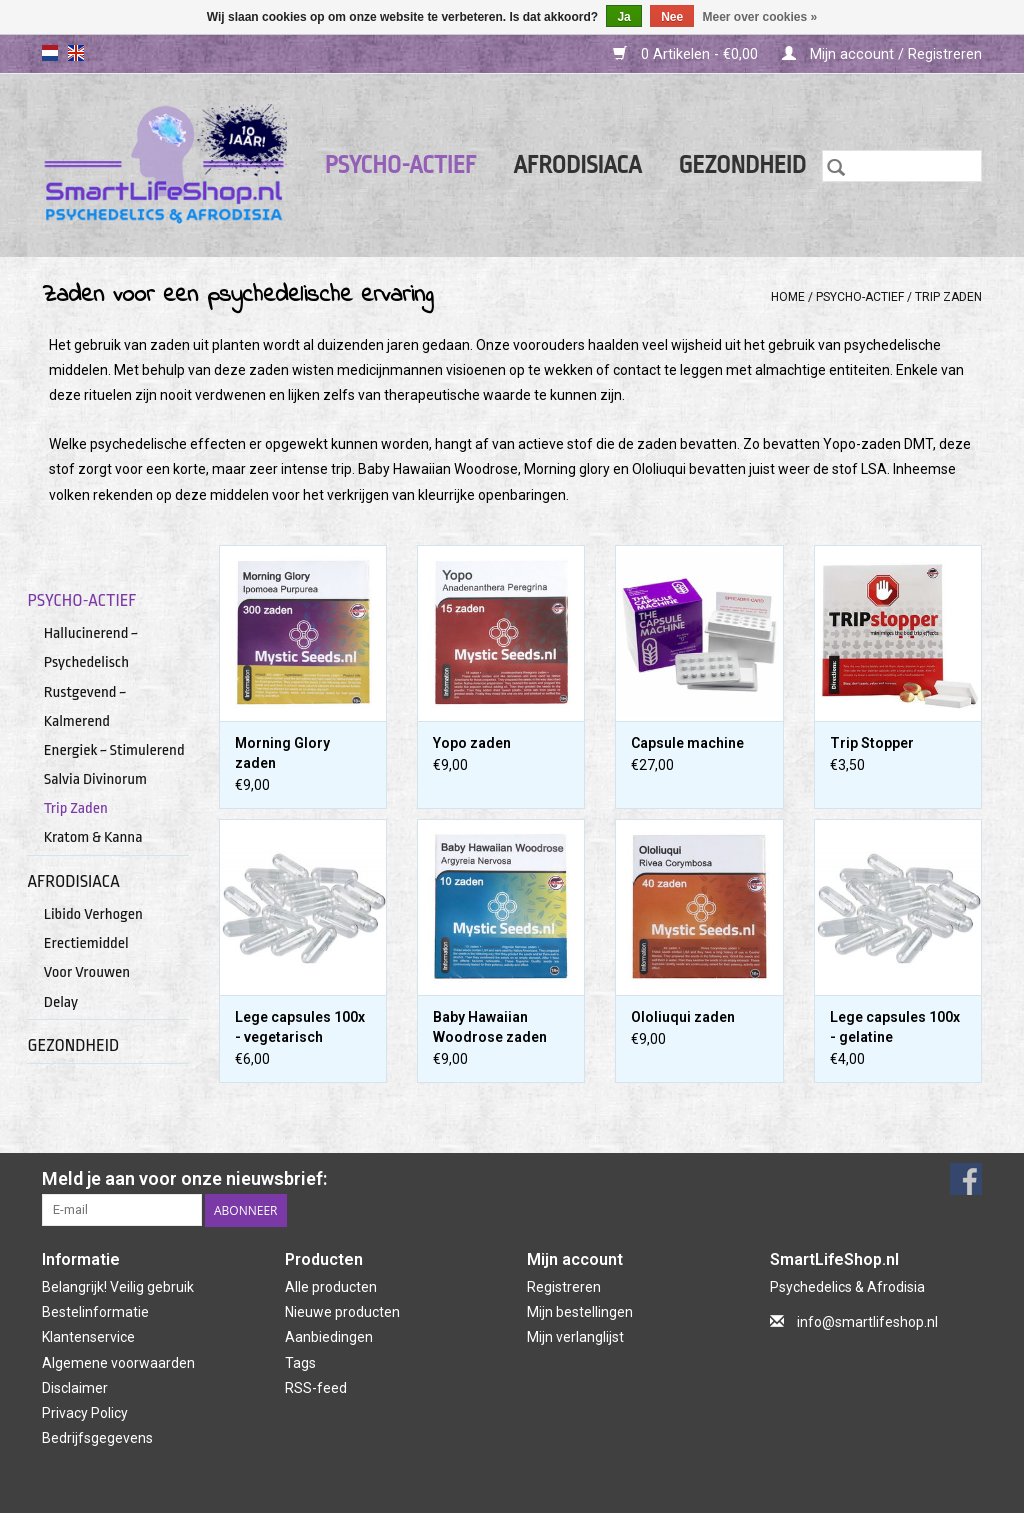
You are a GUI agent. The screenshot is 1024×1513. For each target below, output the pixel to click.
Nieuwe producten (342, 1312)
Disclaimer (75, 1388)
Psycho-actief (401, 165)
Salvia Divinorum (95, 779)
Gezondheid (742, 165)
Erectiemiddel (86, 943)
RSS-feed (316, 1388)
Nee (672, 17)
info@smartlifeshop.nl (867, 1322)
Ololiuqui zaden (683, 1017)
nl (50, 53)
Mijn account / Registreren (882, 54)
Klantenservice (88, 1337)
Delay (61, 1002)
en (76, 53)
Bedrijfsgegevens (97, 1438)
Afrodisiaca (577, 165)
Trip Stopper (872, 743)
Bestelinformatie (95, 1312)
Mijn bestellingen (580, 1312)
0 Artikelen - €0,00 (687, 54)
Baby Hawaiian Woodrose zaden (490, 1027)
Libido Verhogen (93, 914)
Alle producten (331, 1287)
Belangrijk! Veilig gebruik (118, 1287)
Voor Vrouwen (87, 972)
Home (788, 297)
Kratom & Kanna (93, 837)
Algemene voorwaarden (118, 1363)
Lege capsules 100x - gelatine (895, 1027)
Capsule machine (687, 743)
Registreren (564, 1287)
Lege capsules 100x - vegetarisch (300, 1027)
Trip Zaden (948, 297)
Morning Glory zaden (282, 753)
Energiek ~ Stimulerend (114, 750)
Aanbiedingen (329, 1337)
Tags (300, 1363)
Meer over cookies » (760, 17)
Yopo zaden (472, 743)
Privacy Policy (85, 1413)
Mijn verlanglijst (575, 1337)
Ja (623, 17)
